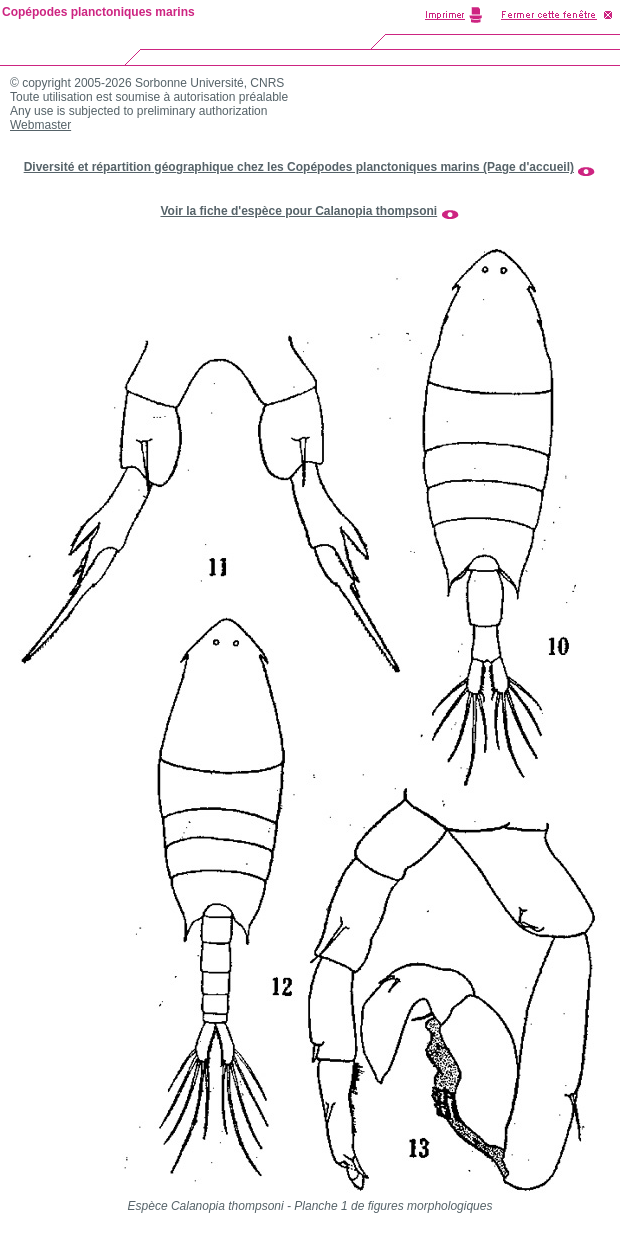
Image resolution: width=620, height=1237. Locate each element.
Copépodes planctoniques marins (98, 12)
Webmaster (40, 125)
